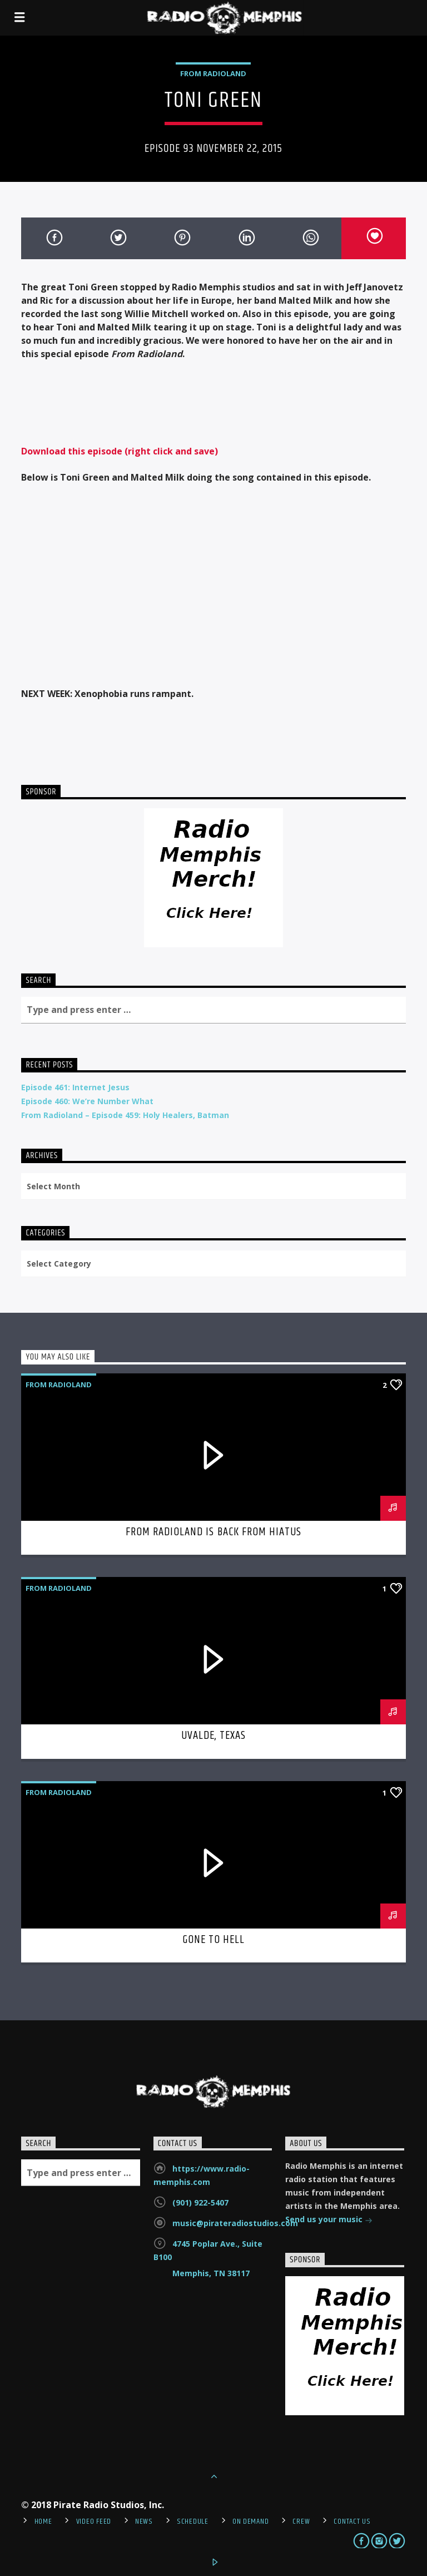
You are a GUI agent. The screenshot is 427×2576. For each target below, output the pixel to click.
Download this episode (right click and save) (119, 451)
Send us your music (329, 2220)
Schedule (192, 2521)
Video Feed (93, 2521)
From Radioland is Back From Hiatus (213, 1532)
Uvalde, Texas (213, 1735)
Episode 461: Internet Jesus (75, 1087)
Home (43, 2521)
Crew (301, 2521)
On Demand (250, 2521)
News (144, 2521)
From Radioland (213, 73)
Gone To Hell (213, 1940)
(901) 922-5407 (200, 2202)
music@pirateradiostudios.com (235, 2223)
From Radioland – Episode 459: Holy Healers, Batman (125, 1115)
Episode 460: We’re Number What (87, 1101)
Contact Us (352, 2521)
